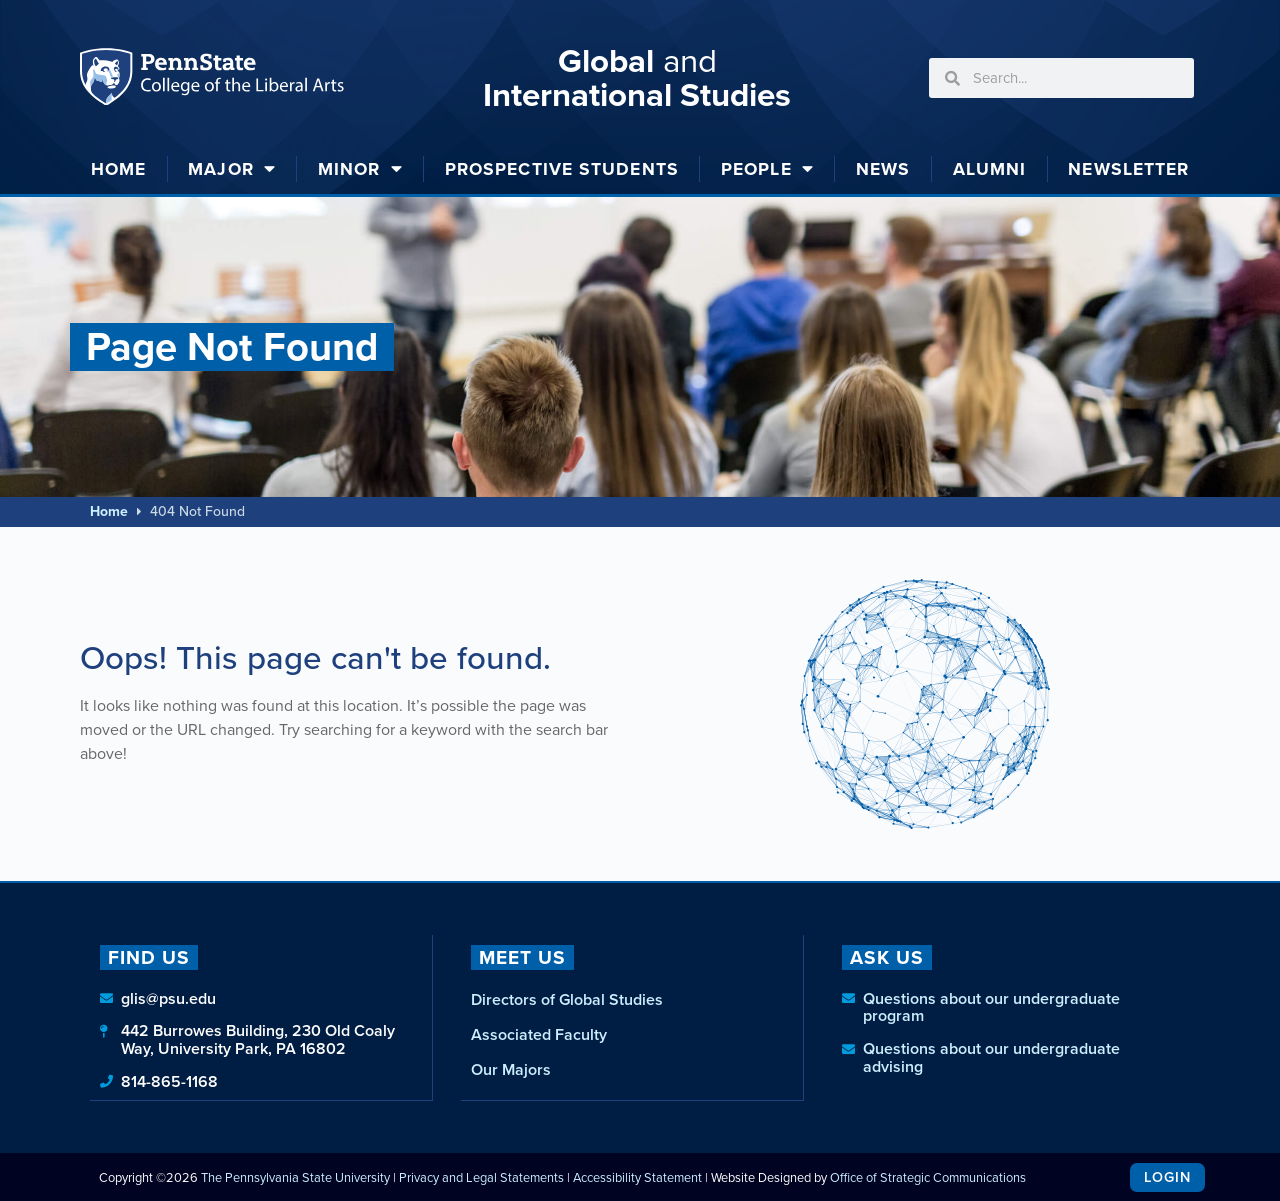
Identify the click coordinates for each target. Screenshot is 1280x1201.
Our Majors (511, 1069)
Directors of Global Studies (567, 999)
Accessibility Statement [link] (637, 1176)
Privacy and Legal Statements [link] (481, 1176)
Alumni (990, 169)
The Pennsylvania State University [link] (295, 1176)
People (767, 169)
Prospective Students (562, 169)
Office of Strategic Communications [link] (928, 1176)
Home (118, 169)
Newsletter (1128, 169)
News (883, 169)
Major (232, 169)
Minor (360, 169)
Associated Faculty (539, 1034)
